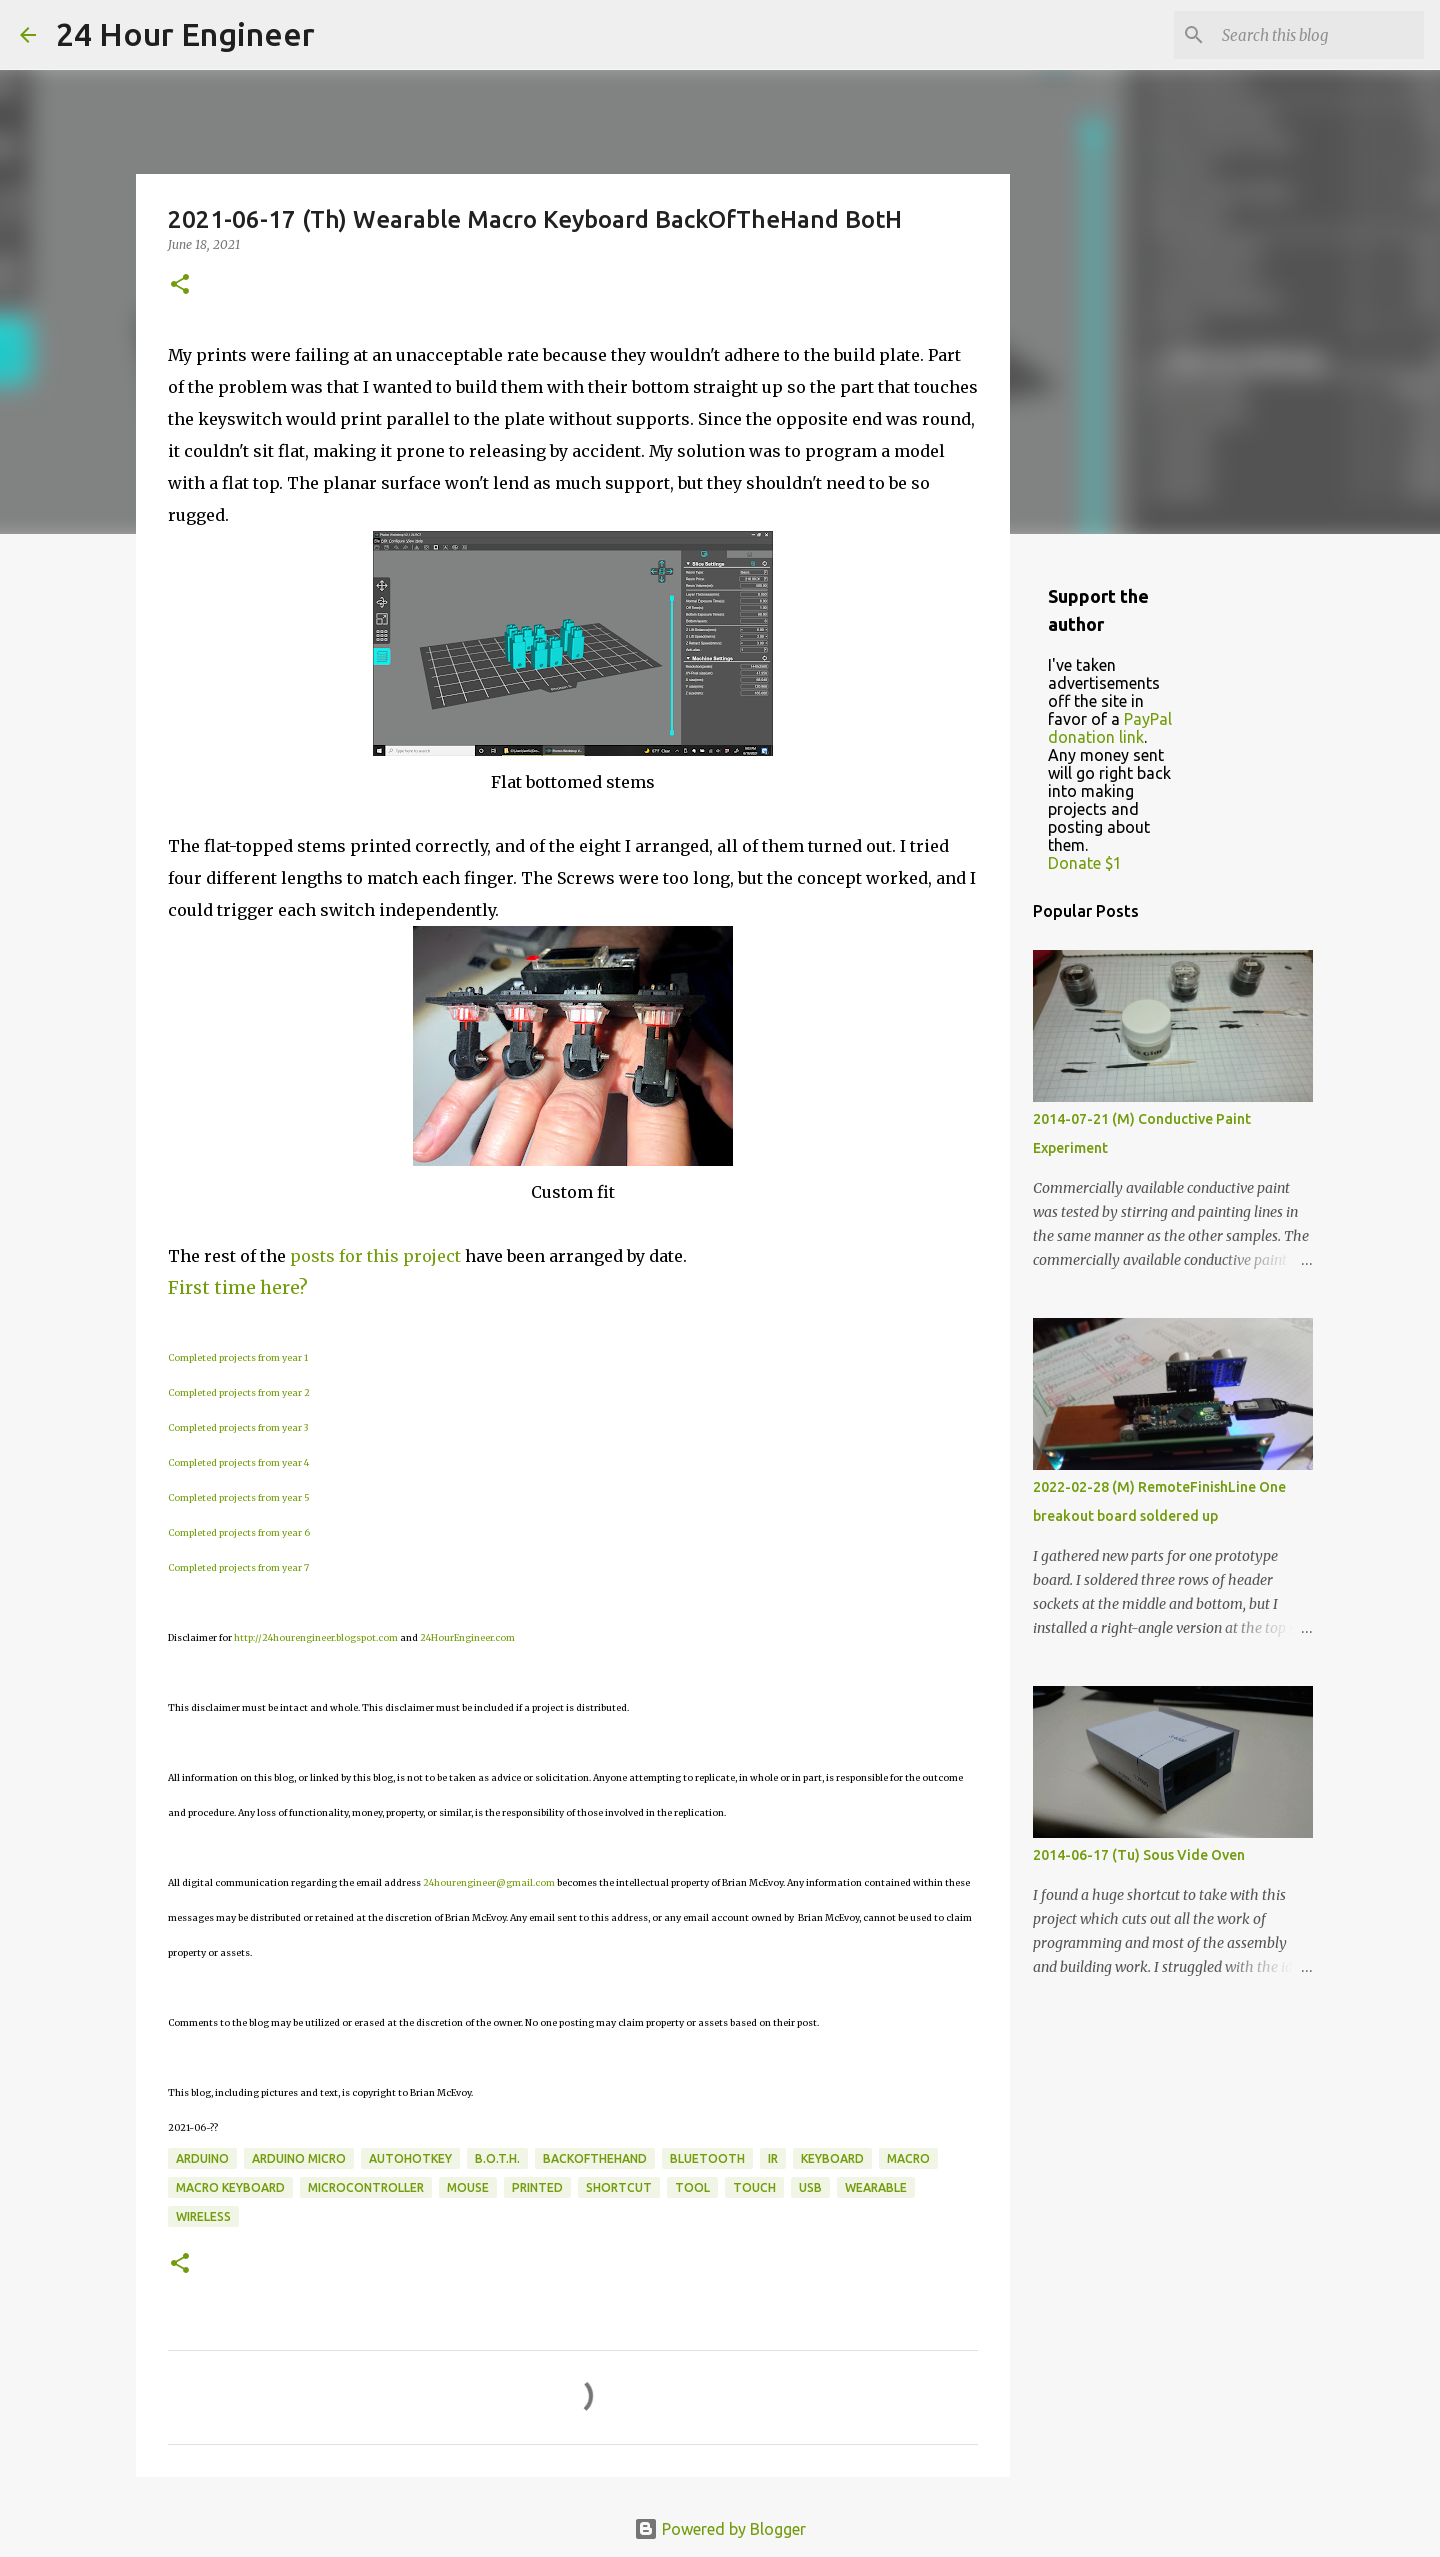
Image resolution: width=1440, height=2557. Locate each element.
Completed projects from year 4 (238, 1462)
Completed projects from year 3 (238, 1427)
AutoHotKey (410, 2158)
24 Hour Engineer (185, 34)
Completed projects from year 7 (238, 1567)
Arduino (202, 2158)
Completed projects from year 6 (239, 1532)
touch (754, 2187)
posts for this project (375, 1256)
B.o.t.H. (497, 2158)
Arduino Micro (299, 2158)
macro (908, 2158)
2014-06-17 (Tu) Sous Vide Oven (1139, 1855)
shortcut (619, 2187)
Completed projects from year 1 (238, 1357)
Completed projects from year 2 (239, 1392)
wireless (203, 2216)
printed (537, 2187)
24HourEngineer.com (467, 1637)
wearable (876, 2187)
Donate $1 (1085, 863)
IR (773, 2158)
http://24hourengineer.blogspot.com (316, 1637)
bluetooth (707, 2158)
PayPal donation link (1110, 728)
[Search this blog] (1319, 35)
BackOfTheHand (595, 2158)
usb (810, 2187)
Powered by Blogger (720, 2529)
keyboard (832, 2158)
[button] (180, 285)
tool (692, 2187)
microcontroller (366, 2187)
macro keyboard (230, 2187)
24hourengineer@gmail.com (489, 1882)
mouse (468, 2187)
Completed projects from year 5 (239, 1497)
